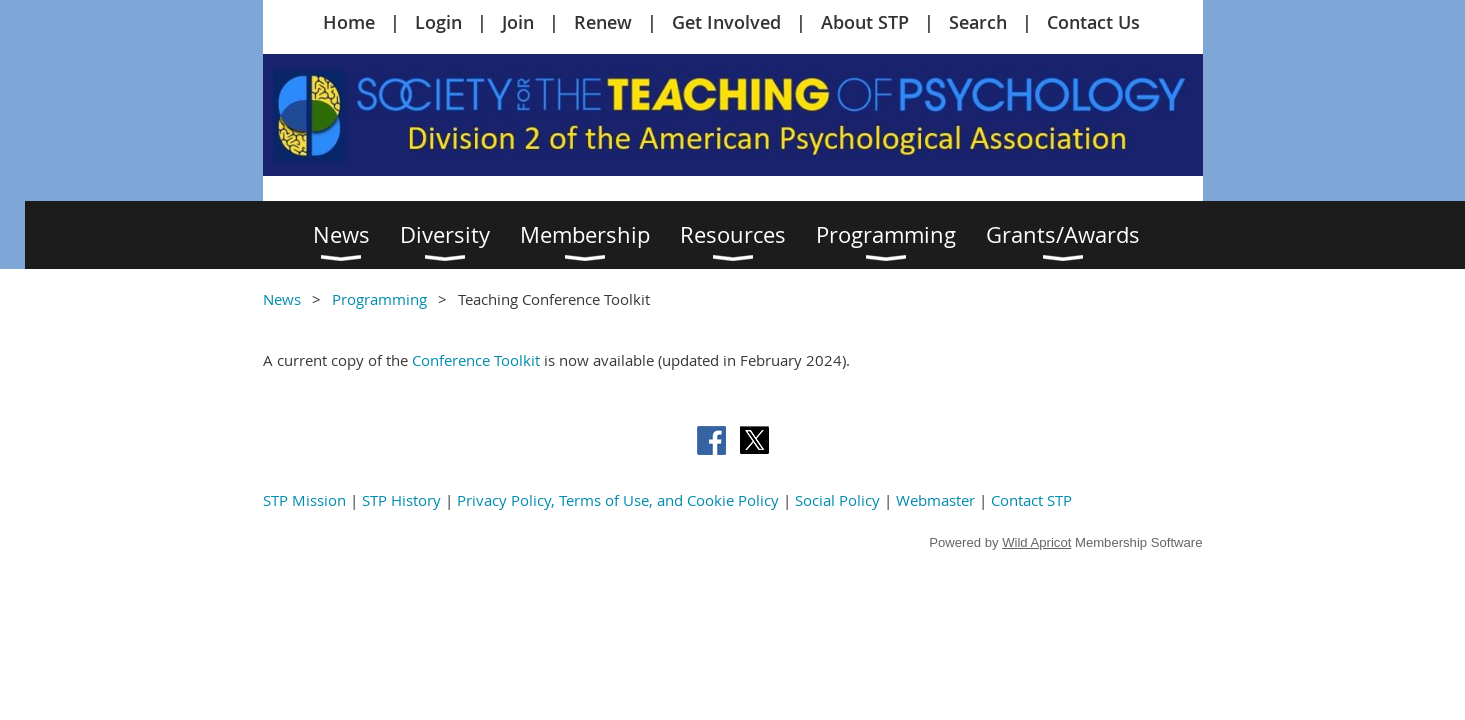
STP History (401, 500)
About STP (865, 22)
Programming (379, 299)
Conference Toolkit (476, 360)
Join (518, 22)
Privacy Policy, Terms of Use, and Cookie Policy (618, 500)
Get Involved (726, 22)
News (282, 299)
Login (438, 22)
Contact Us (1093, 22)
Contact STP (1031, 500)
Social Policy (837, 500)
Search (978, 22)
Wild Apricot (1036, 542)
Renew (603, 22)
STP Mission (304, 500)
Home (349, 22)
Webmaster (935, 500)
